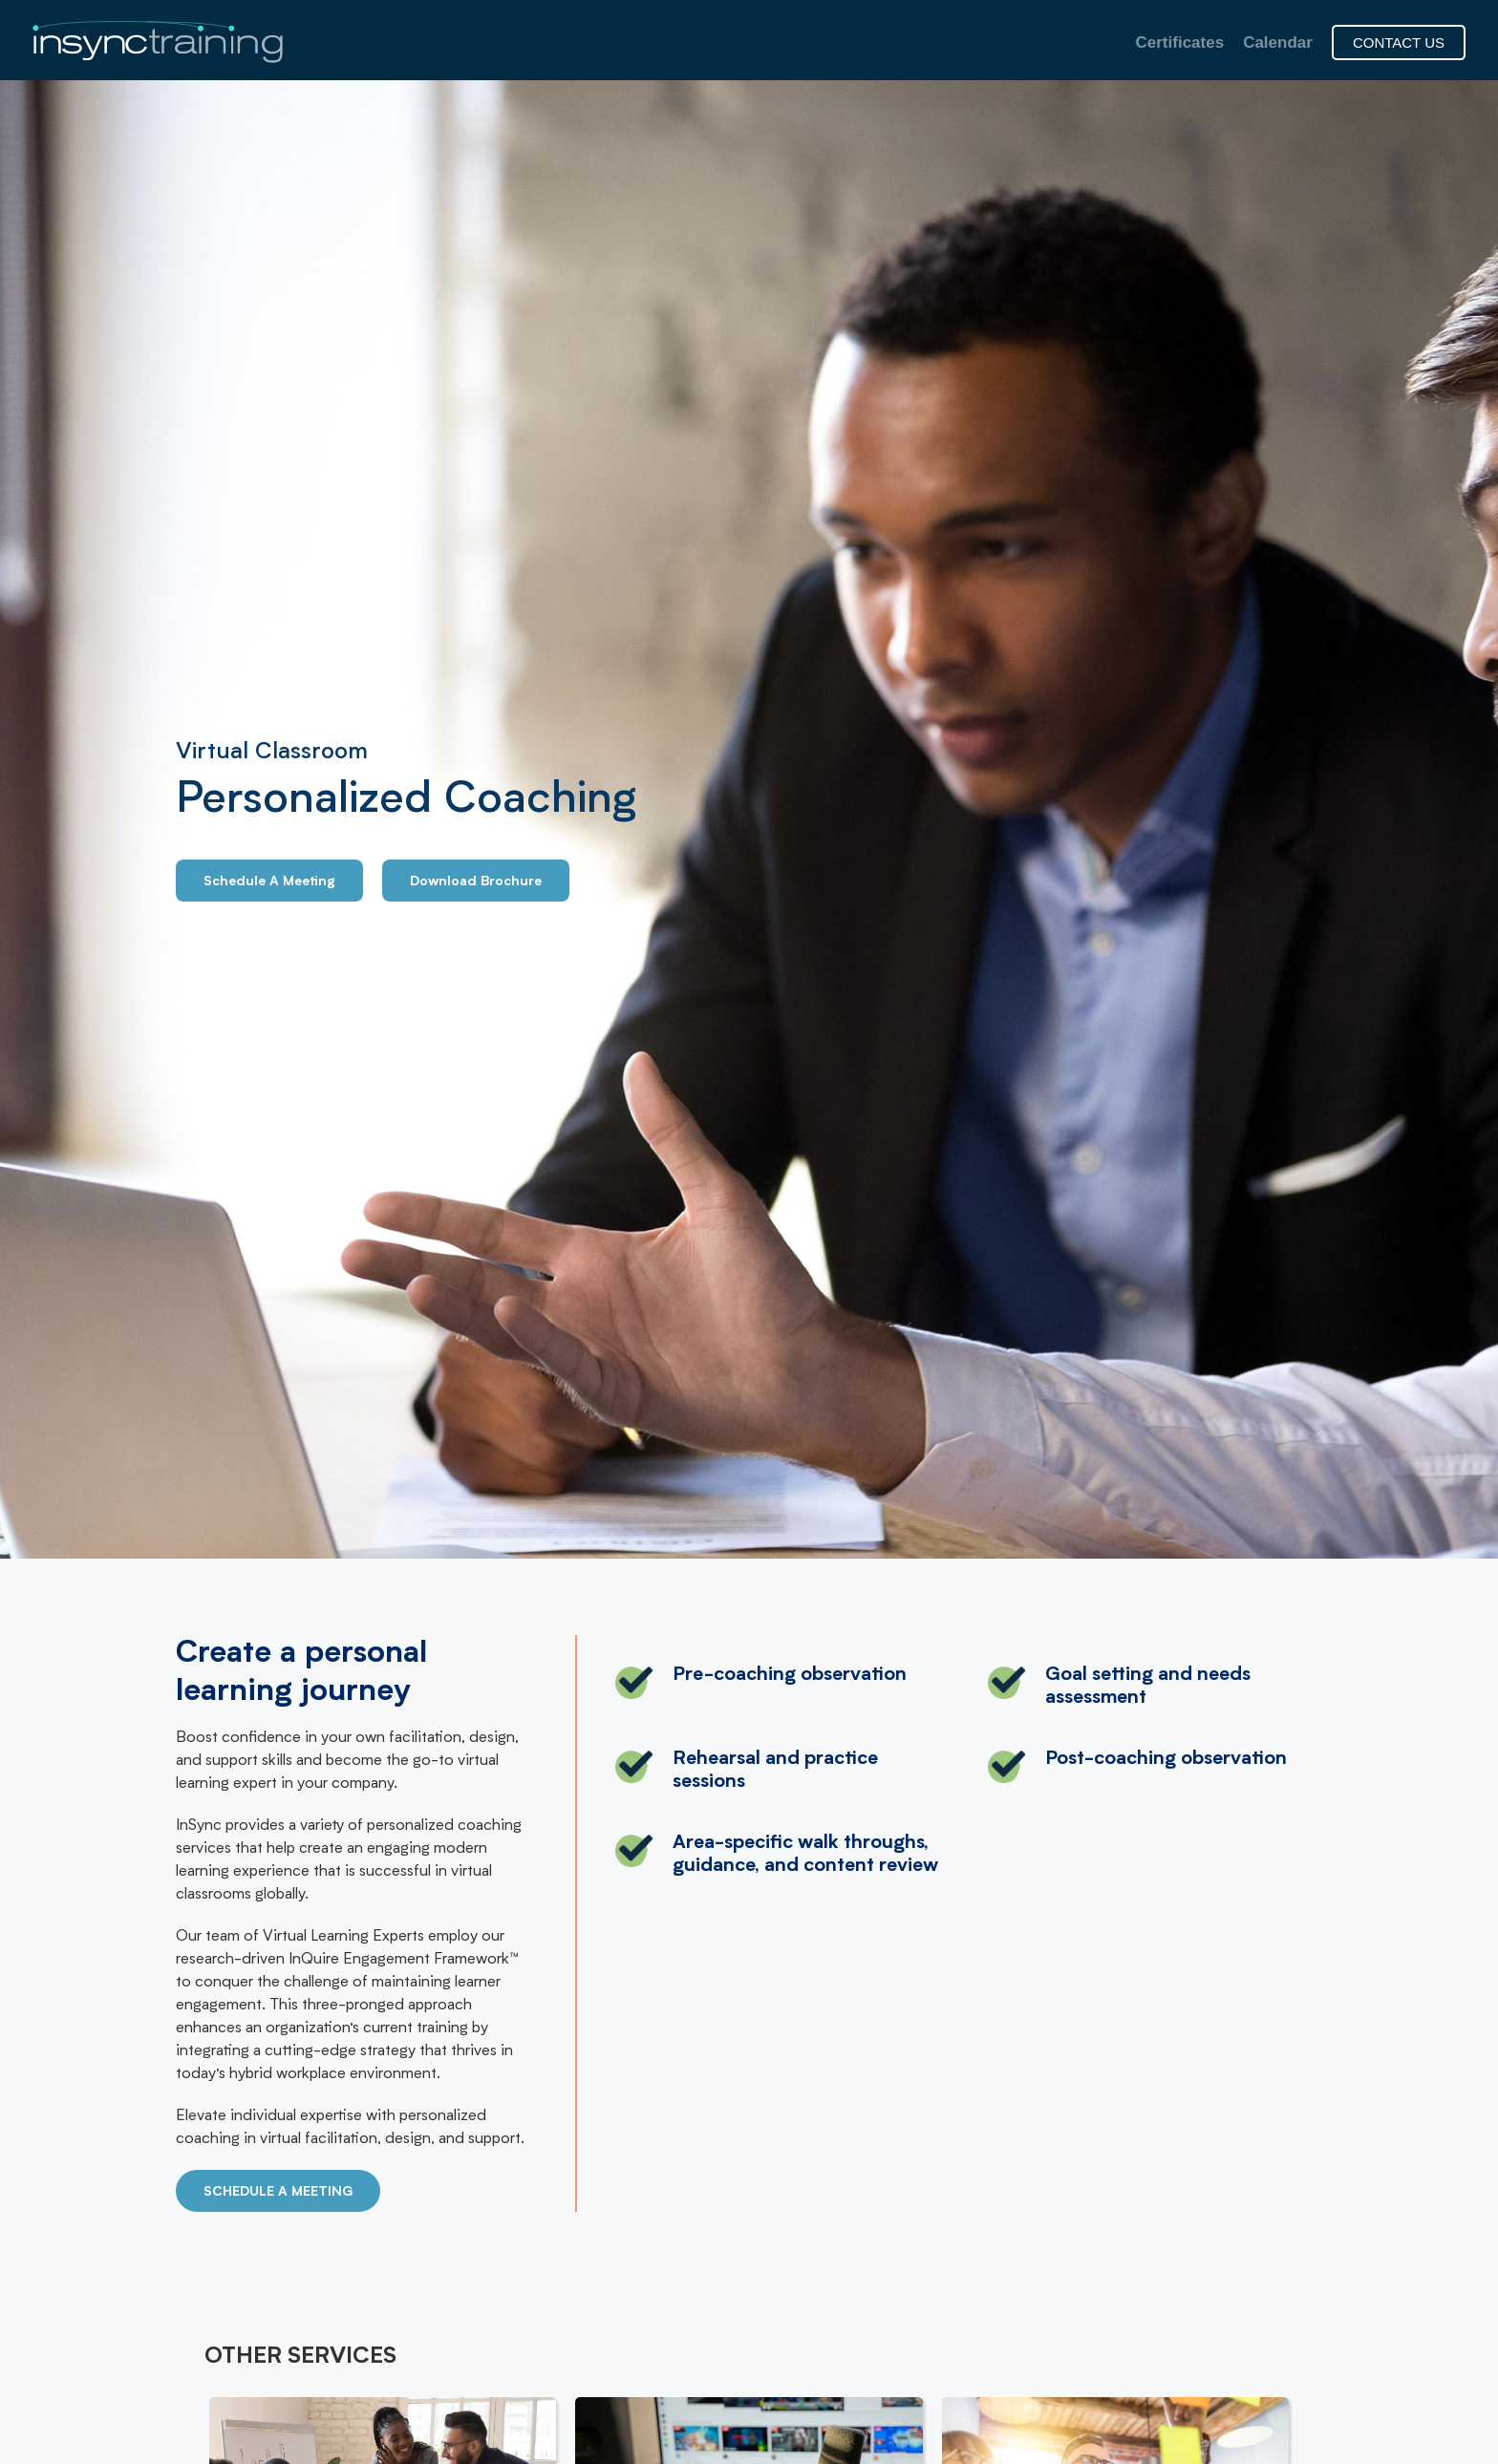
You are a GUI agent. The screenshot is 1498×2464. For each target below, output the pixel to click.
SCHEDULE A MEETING (278, 2192)
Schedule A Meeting (269, 882)
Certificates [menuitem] (1180, 42)
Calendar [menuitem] (1278, 42)
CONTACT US (1398, 42)
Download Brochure (476, 882)
